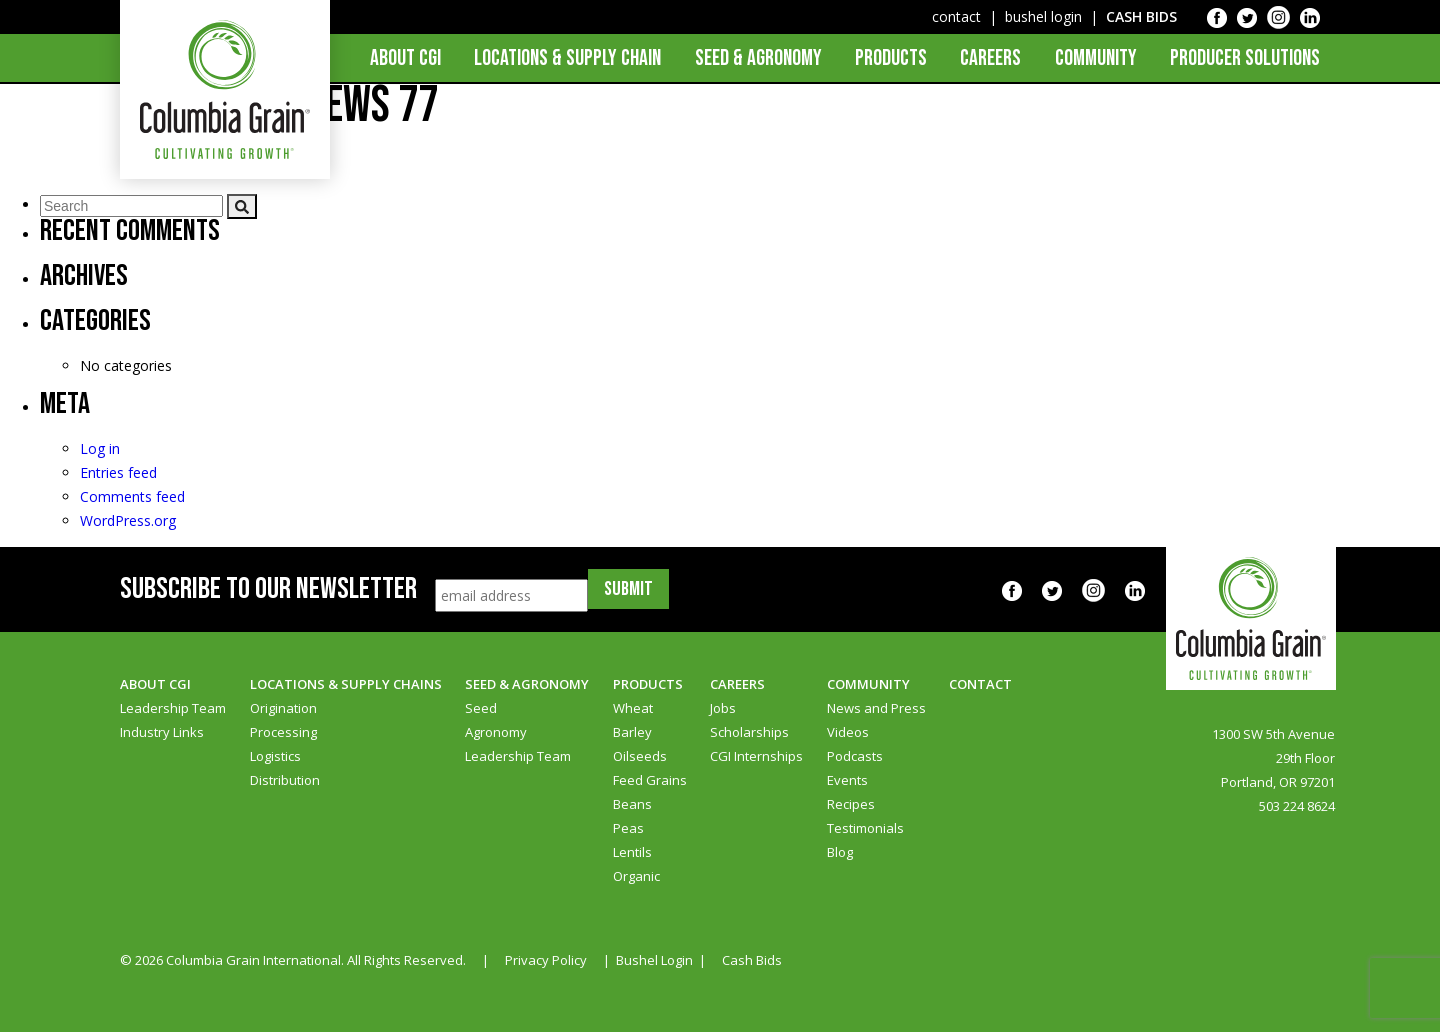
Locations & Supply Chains (346, 684)
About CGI (405, 58)
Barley (632, 732)
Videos (848, 732)
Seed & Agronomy (758, 58)
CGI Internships (756, 756)
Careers (990, 58)
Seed (481, 708)
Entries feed (118, 472)
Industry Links (162, 732)
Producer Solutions (1245, 58)
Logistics (275, 756)
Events (847, 780)
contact (956, 16)
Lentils (632, 852)
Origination (283, 708)
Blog (840, 852)
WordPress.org (128, 520)
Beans (632, 804)
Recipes (851, 804)
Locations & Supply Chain (567, 58)
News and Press (876, 708)
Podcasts (855, 756)
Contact (980, 684)
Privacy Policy (546, 960)
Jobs (723, 708)
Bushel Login (654, 960)
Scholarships (749, 732)
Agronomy (496, 732)
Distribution (285, 780)
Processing (283, 732)
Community (1096, 58)
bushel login (1043, 16)
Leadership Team (173, 708)
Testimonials (865, 828)
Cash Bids (752, 960)
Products (891, 58)
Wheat (633, 708)
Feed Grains (650, 780)
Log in (100, 448)
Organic (636, 876)
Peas (628, 828)
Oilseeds (640, 756)
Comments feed (132, 496)
